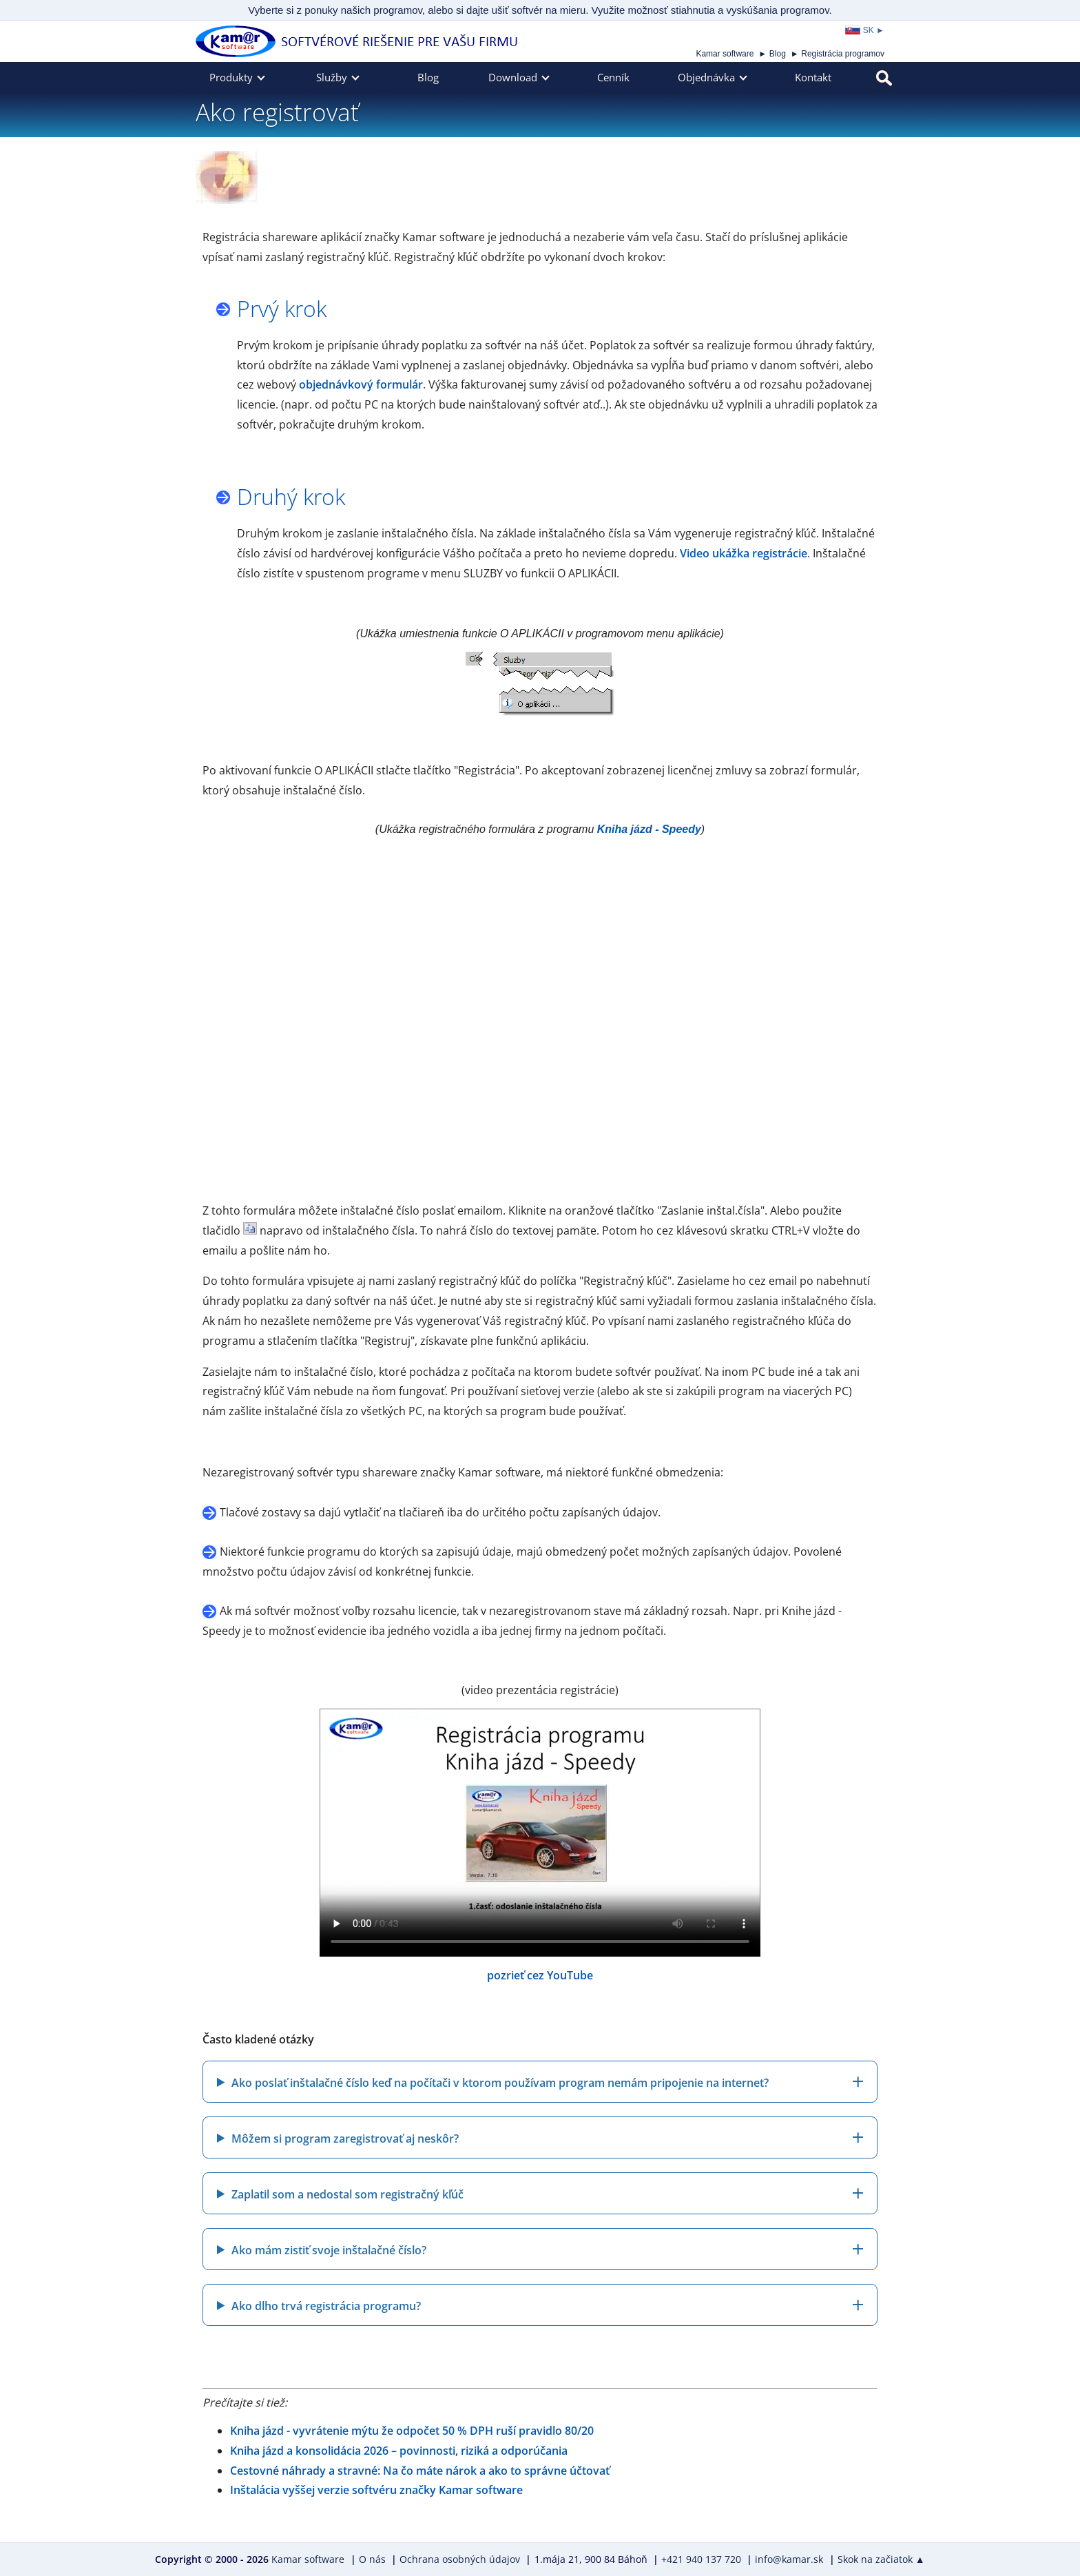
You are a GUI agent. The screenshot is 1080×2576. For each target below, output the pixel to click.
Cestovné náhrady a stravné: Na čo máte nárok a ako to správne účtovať (420, 2470)
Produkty (231, 77)
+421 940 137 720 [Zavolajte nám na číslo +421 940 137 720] (701, 2559)
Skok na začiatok (881, 2559)
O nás (372, 2559)
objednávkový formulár (361, 384)
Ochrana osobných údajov (459, 2559)
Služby (331, 77)
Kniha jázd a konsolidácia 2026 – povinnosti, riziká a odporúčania (399, 2450)
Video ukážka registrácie (743, 553)
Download (512, 77)
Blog (777, 54)
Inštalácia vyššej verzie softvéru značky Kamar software (376, 2489)
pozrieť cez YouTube (540, 1975)
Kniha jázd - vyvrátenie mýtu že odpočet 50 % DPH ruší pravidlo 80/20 (412, 2430)
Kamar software (725, 54)
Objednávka (706, 77)
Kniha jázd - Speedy (649, 829)
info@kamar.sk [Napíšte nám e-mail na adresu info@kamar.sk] (789, 2559)
